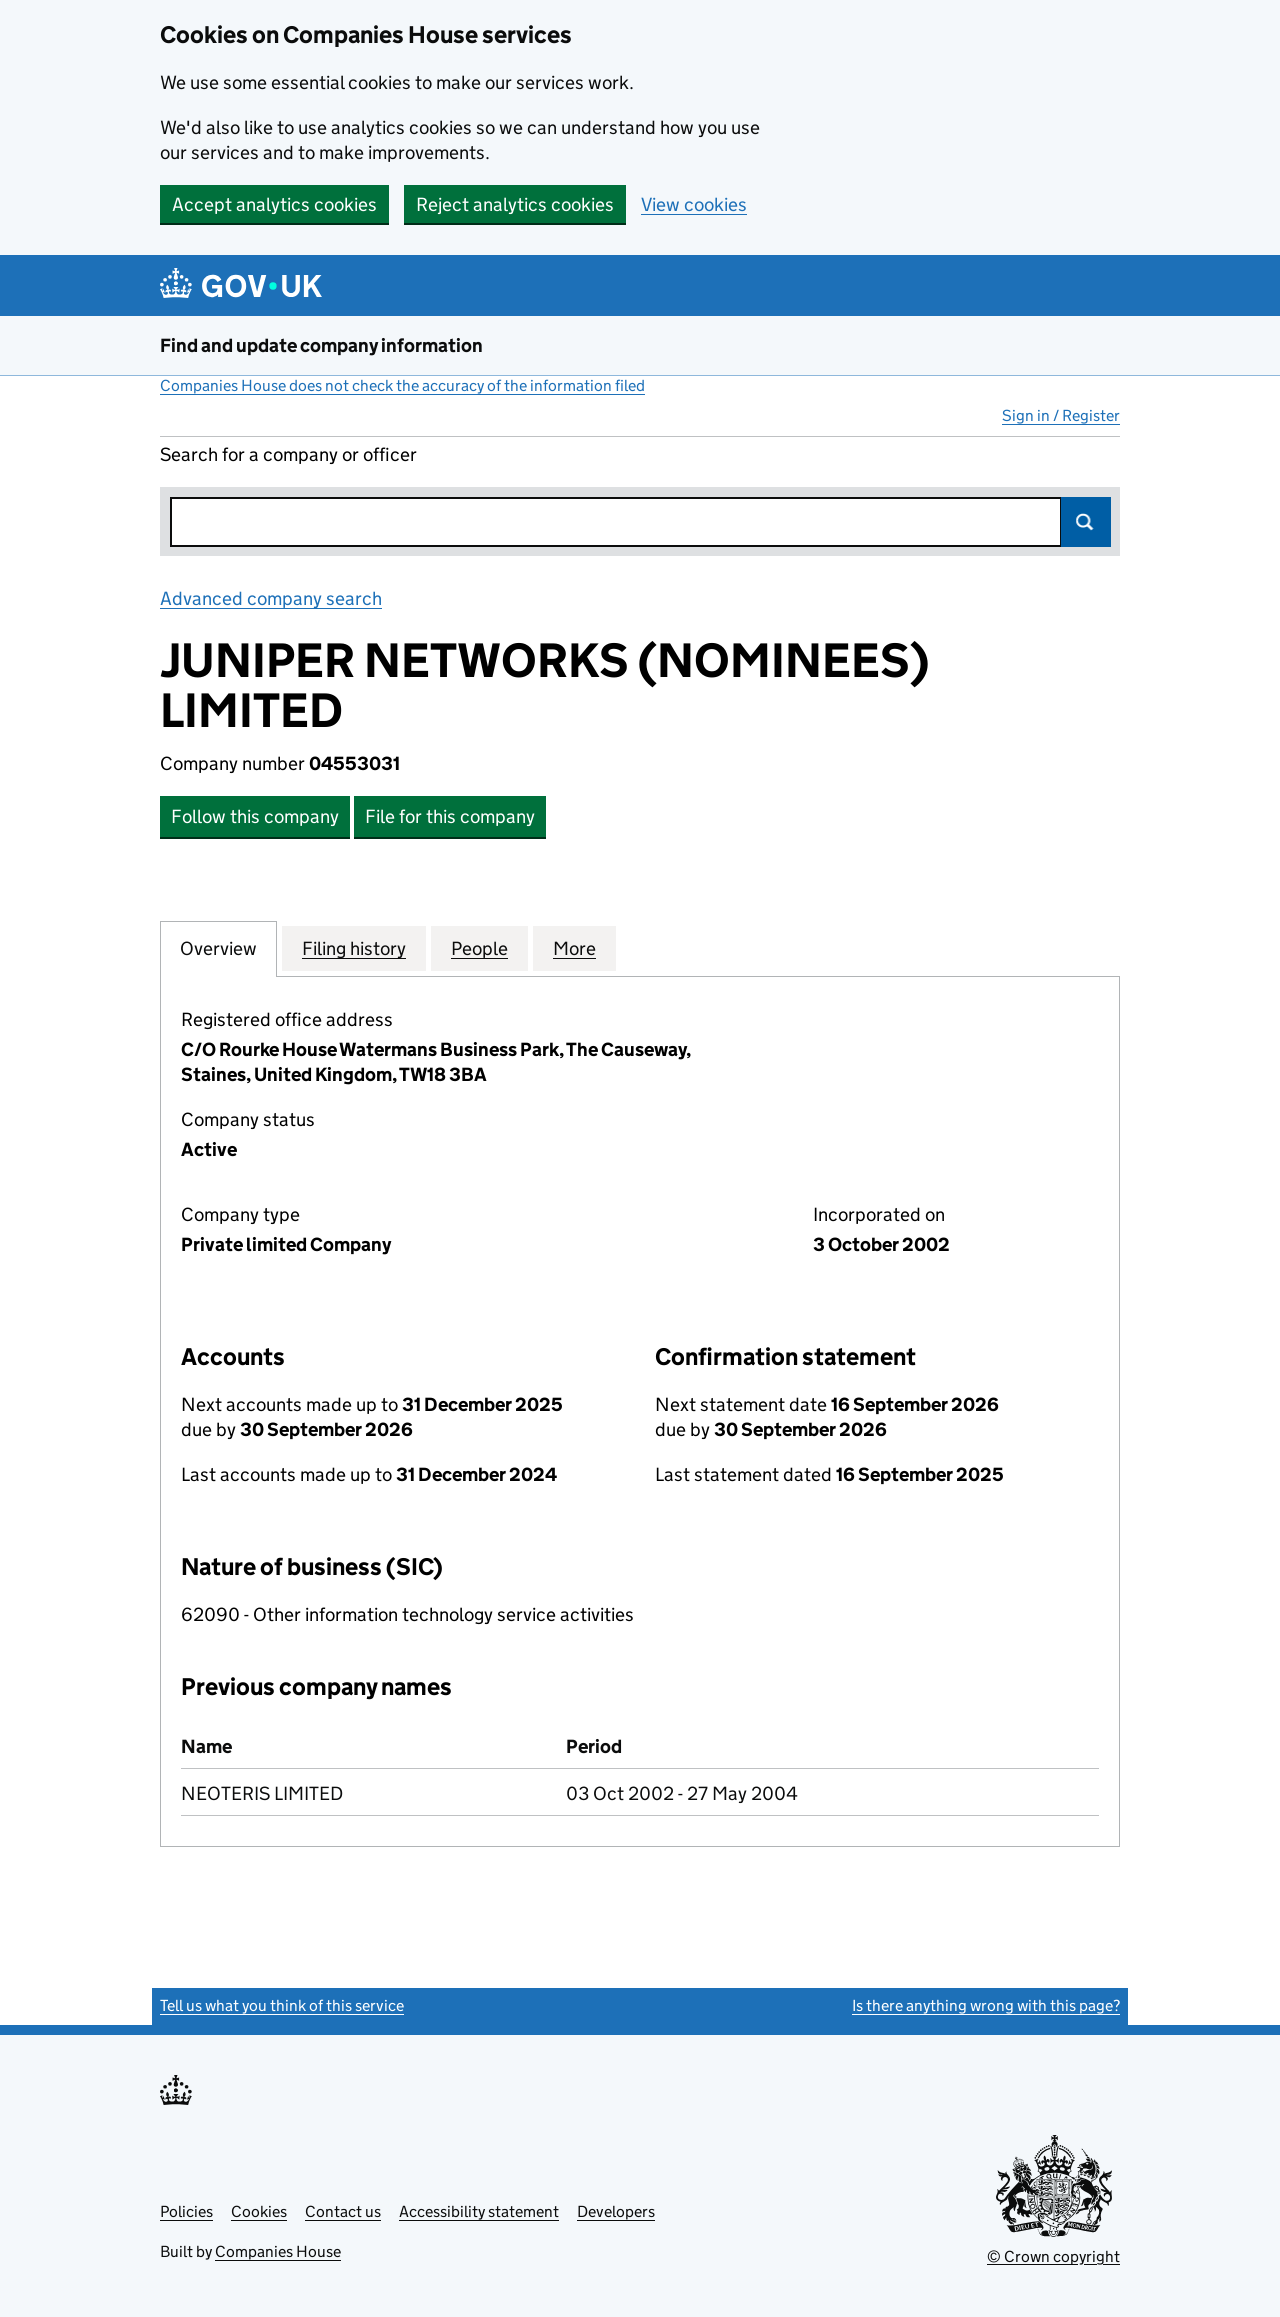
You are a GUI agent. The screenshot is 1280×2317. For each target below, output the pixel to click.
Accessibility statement (479, 2211)
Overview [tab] (218, 948)
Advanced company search (271, 598)
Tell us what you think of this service (282, 2005)
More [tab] (574, 948)
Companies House (278, 2251)
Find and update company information (321, 345)
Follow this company (255, 816)
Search (1086, 522)
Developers (616, 2211)
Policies (186, 2211)
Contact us (343, 2211)
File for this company (450, 816)
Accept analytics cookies (274, 204)
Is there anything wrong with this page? (986, 2005)
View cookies (694, 204)
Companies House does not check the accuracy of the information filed (402, 385)
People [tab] (479, 948)
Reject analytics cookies (515, 204)
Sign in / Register (1061, 415)
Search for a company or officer (288, 454)
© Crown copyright (1053, 2256)
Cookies (259, 2211)
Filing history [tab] (354, 948)
